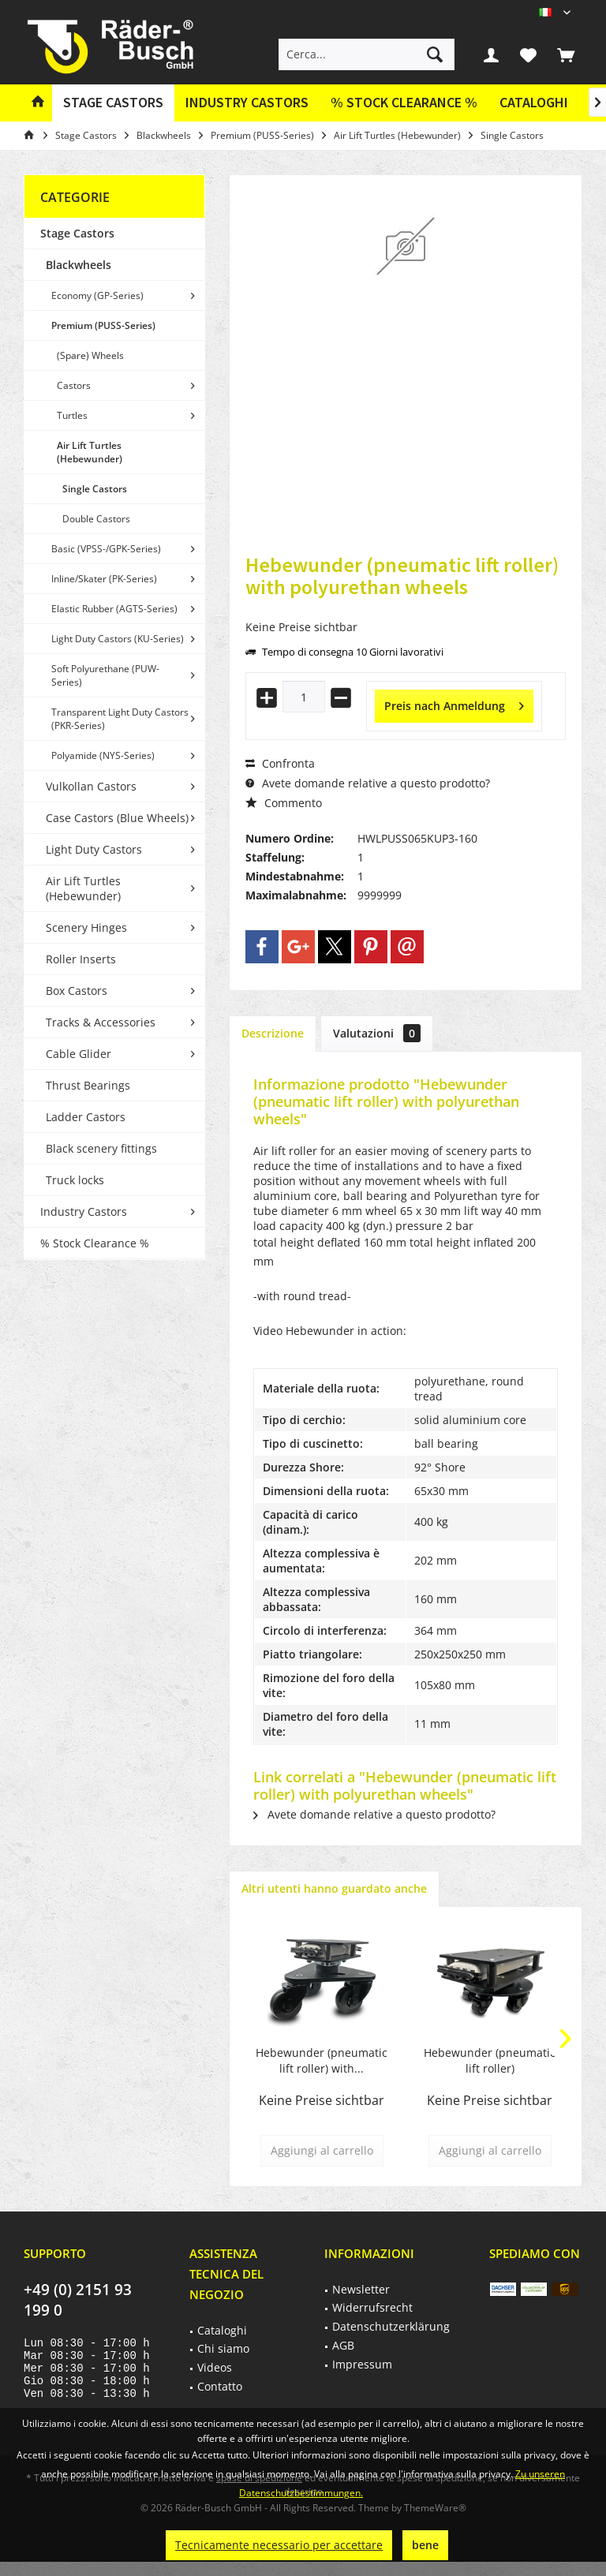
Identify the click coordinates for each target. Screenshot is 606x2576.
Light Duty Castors (94, 849)
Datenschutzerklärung (391, 2326)
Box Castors (76, 990)
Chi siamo (223, 2348)
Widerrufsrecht (372, 2307)
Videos (214, 2367)
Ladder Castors (85, 1116)
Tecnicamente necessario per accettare (279, 2544)
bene (425, 2544)
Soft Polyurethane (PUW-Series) (105, 675)
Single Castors (94, 488)
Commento (283, 802)
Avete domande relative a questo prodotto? (367, 783)
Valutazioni (377, 1033)
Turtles (72, 415)
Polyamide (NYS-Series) (103, 755)
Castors (74, 385)
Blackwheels (78, 264)
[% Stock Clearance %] (404, 103)
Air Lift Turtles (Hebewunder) (89, 452)
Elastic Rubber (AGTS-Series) (114, 608)
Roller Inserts (81, 959)
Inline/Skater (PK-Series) (104, 578)
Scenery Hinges (86, 927)
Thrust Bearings (88, 1085)
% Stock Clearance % (94, 1243)
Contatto (219, 2386)
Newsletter (361, 2289)
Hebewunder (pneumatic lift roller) (490, 2060)
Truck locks (75, 1179)
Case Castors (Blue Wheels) (117, 817)
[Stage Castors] (113, 103)
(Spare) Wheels (90, 355)
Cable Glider (78, 1053)
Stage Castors (77, 233)
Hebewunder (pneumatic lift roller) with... (321, 2060)
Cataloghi (533, 102)
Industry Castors (83, 1211)
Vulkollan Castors (91, 786)
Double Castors (96, 518)
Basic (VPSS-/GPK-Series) (106, 548)
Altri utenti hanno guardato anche (334, 1888)
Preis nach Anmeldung (454, 703)
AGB (343, 2345)
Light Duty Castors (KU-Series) (117, 638)
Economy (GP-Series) (97, 295)
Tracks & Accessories (100, 1022)
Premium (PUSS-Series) (103, 325)
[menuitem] (565, 54)
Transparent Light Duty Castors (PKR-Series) (120, 718)
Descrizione (272, 1033)
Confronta (280, 763)
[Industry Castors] (247, 103)
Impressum (362, 2364)
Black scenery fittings (101, 1148)
